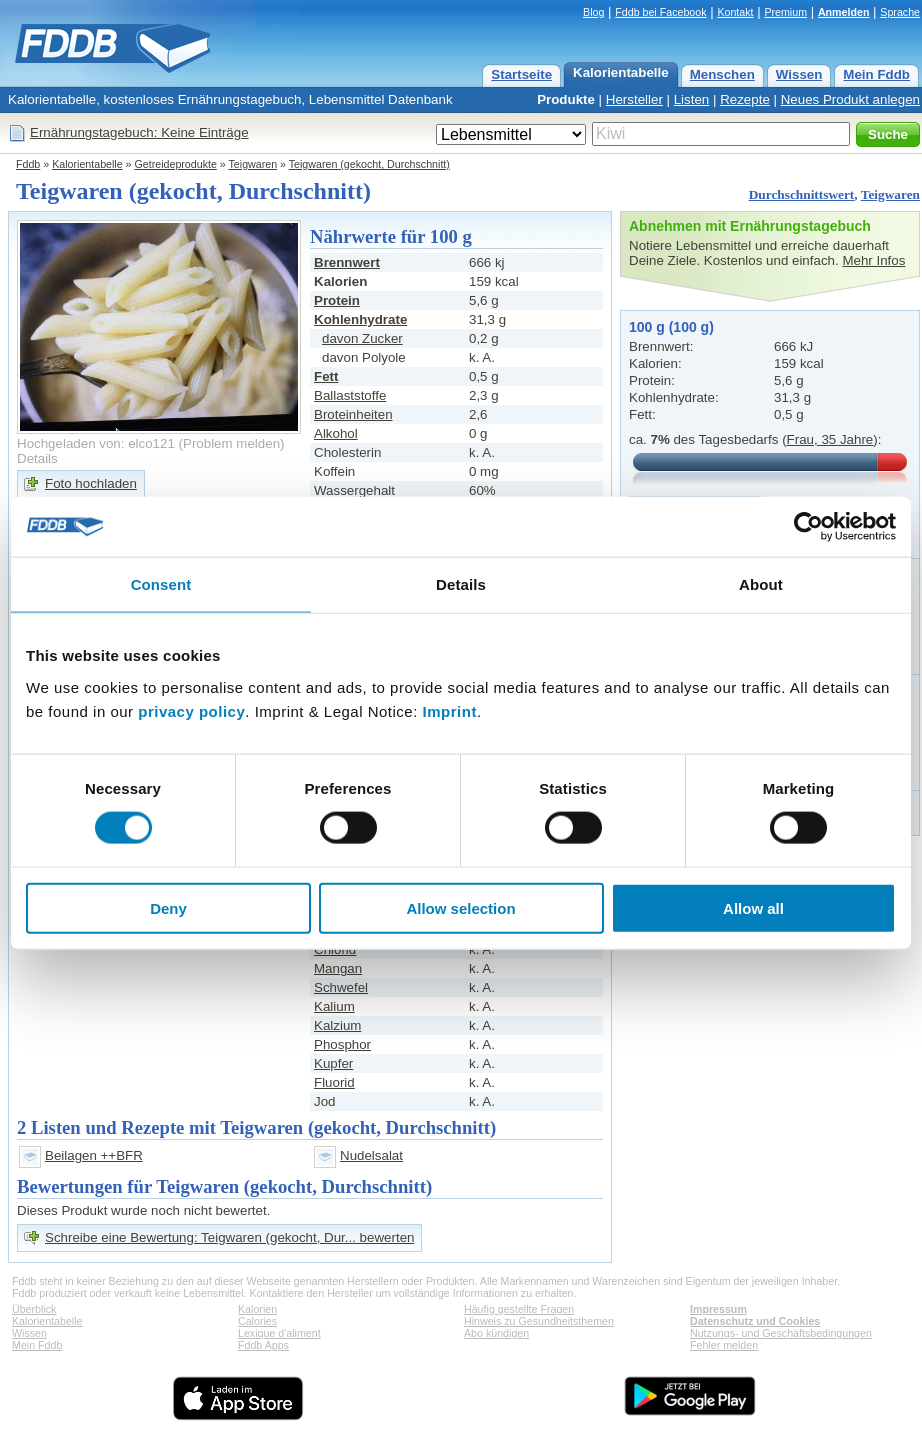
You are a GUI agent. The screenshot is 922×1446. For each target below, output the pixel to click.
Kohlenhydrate (360, 319)
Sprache (900, 12)
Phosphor (342, 1044)
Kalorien (257, 1309)
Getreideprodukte (176, 164)
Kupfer (333, 1063)
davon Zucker (362, 338)
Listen (692, 99)
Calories (257, 1321)
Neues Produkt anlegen (850, 99)
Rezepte (745, 99)
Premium (785, 12)
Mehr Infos (873, 260)
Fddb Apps (263, 1345)
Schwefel (341, 987)
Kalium (334, 1006)
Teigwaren (253, 164)
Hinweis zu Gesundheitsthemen (539, 1321)
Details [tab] (461, 584)
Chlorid (335, 949)
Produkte (566, 99)
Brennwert (347, 262)
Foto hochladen (91, 483)
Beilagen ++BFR (94, 1155)
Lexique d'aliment (279, 1333)
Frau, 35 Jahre (830, 439)
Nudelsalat (371, 1155)
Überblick (34, 1309)
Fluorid (334, 1082)
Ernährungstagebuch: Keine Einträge (139, 132)
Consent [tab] (161, 584)
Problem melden (231, 443)
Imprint (450, 710)
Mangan (338, 968)
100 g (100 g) (671, 327)
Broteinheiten (353, 414)
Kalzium (337, 1025)
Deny (168, 907)
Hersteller (634, 99)
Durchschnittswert (802, 194)
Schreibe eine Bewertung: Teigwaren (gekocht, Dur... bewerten (229, 1237)
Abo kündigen (496, 1333)
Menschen (722, 74)
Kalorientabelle (621, 72)
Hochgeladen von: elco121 (96, 443)
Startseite (521, 74)
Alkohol (336, 433)
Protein (337, 300)
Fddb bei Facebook (660, 12)
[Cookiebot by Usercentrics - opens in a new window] (808, 527)
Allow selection (460, 907)
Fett (326, 376)
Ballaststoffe (350, 395)
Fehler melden (724, 1345)
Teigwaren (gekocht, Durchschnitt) (369, 164)
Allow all (753, 907)
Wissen (799, 74)
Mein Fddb (876, 74)
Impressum (718, 1309)
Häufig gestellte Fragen (519, 1309)
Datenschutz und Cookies (755, 1321)
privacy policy (191, 710)
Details (37, 458)
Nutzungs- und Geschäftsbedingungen (781, 1333)
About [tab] (761, 584)
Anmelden (844, 12)
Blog (593, 12)
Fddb (28, 164)
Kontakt (735, 12)
